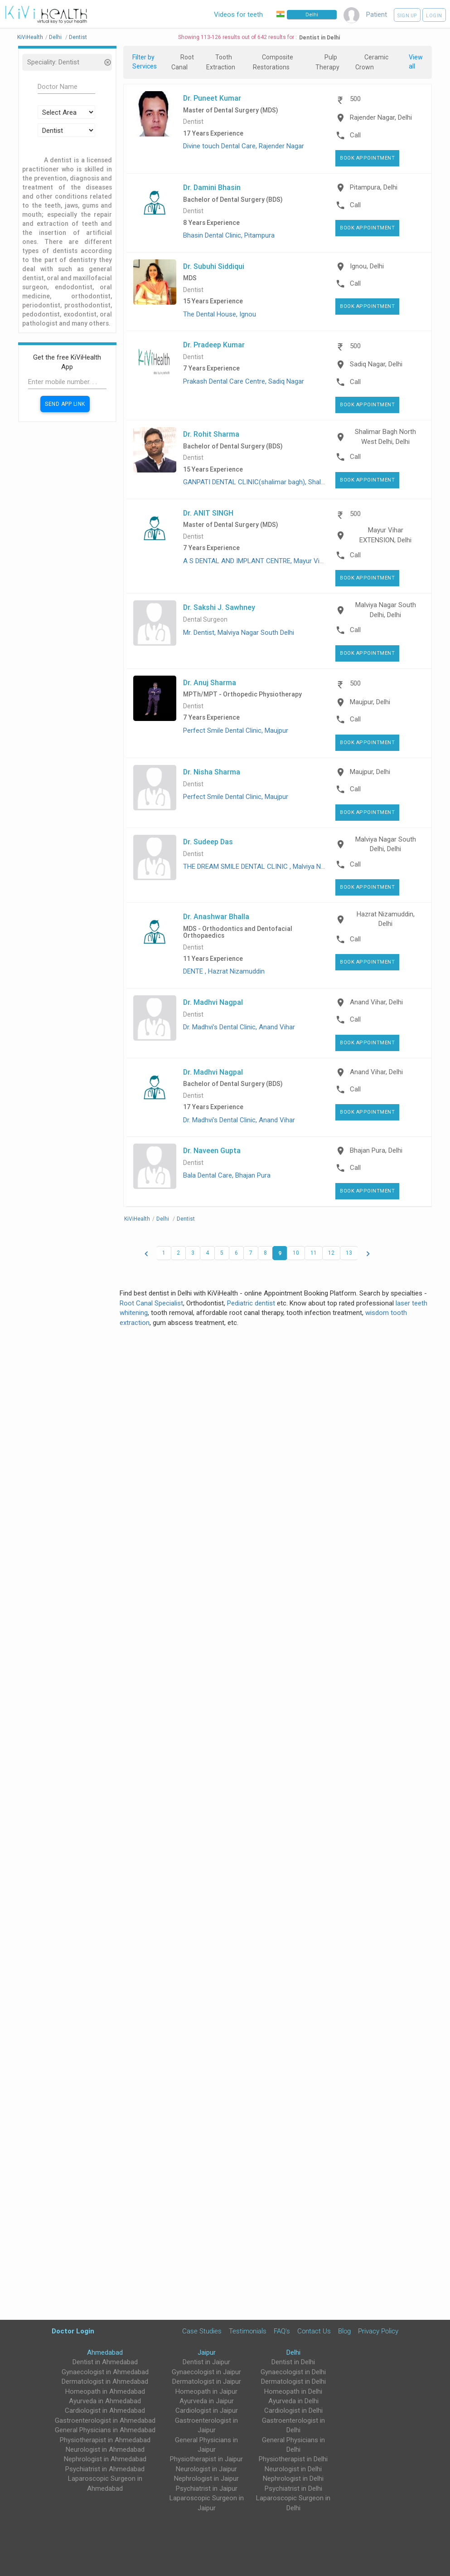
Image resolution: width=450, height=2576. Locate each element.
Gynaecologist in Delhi (293, 2372)
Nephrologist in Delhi (293, 2478)
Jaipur (207, 2352)
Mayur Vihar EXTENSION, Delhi (385, 535)
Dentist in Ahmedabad (105, 2362)
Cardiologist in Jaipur (206, 2410)
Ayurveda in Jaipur (206, 2401)
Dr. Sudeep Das (208, 841)
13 (349, 1253)
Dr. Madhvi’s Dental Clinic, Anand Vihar (239, 1027)
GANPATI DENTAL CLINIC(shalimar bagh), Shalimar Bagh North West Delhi (292, 482)
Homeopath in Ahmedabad (105, 2391)
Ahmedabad (105, 2352)
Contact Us (314, 2331)
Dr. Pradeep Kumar (214, 344)
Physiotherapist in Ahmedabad (105, 2440)
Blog (344, 2331)
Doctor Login (73, 2331)
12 (331, 1253)
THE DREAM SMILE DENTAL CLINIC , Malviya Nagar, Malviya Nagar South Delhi (298, 866)
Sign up (407, 15)
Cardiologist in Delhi (293, 2410)
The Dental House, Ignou (219, 314)
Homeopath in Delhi (293, 2391)
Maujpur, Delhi (370, 702)
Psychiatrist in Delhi (293, 2488)
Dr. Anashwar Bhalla (216, 916)
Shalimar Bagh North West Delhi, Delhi (385, 436)
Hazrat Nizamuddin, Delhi (386, 919)
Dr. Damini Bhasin (212, 187)
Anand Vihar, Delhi (376, 1002)
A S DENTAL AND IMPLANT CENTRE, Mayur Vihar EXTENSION (274, 561)
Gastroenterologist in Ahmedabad (105, 2420)
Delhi (293, 2352)
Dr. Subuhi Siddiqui (213, 266)
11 (313, 1253)
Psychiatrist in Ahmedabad (105, 2469)
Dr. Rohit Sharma (211, 433)
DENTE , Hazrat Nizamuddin (224, 971)
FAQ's (282, 2331)
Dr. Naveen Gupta (212, 1150)
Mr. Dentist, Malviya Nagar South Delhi (238, 632)
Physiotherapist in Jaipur (206, 2459)
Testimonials (247, 2331)
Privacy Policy (378, 2331)
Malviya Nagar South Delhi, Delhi (385, 609)
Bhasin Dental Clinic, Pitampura (229, 235)
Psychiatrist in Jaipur (206, 2488)
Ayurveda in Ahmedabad (105, 2401)
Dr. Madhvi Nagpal (213, 1002)
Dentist (193, 121)
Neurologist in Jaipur (206, 2469)
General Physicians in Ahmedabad (105, 2430)
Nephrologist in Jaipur (206, 2478)
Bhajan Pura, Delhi (376, 1150)
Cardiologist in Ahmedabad (105, 2410)
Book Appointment (367, 158)
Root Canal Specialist (151, 1303)
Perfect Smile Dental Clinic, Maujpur (235, 730)
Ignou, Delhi (367, 266)
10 (296, 1253)
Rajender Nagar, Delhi (381, 117)
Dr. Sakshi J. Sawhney (219, 607)
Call (355, 135)
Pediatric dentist (251, 1303)
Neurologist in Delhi (293, 2469)
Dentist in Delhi (293, 2362)
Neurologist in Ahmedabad (105, 2449)
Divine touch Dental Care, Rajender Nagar (243, 146)
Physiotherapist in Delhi (293, 2459)
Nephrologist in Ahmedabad (105, 2459)
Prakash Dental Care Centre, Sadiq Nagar (243, 381)
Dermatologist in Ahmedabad (105, 2381)
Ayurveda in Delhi (293, 2401)
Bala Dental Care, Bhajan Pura (227, 1175)
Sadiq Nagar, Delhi (376, 364)
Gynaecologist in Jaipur (206, 2372)
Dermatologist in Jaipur (206, 2381)
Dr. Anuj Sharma (209, 682)
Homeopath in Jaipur (206, 2391)
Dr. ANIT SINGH (208, 512)
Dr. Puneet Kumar (212, 97)
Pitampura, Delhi (373, 187)
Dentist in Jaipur (206, 2362)
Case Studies (202, 2331)
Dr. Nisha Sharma (211, 771)
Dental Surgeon (205, 619)
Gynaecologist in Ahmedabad (105, 2372)
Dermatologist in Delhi (293, 2381)
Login (434, 15)
